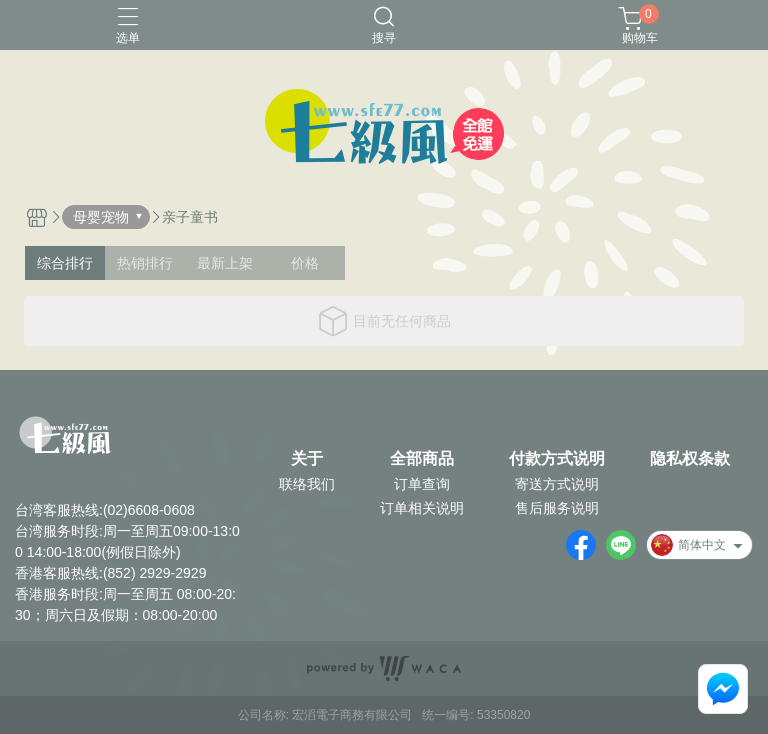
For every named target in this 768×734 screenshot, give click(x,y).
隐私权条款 (690, 459)
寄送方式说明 (557, 484)
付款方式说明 (557, 459)
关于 (307, 459)
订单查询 (422, 484)
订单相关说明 (422, 508)
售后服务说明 (557, 508)
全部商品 (422, 459)
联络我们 (307, 484)
